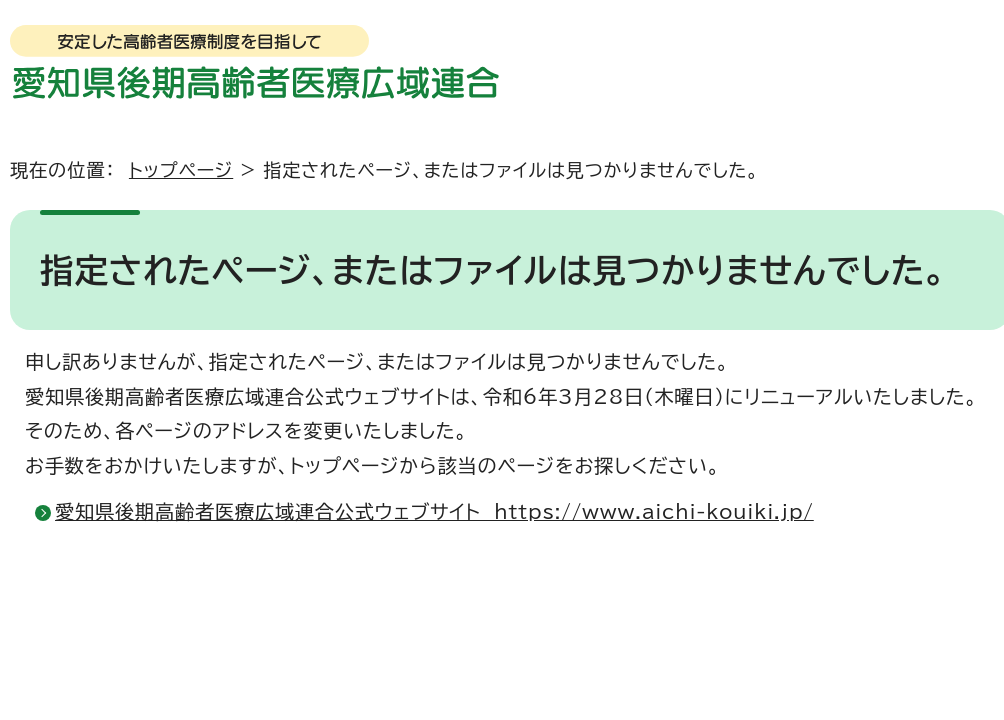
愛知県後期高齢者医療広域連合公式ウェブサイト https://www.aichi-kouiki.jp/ (434, 511)
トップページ (181, 170)
